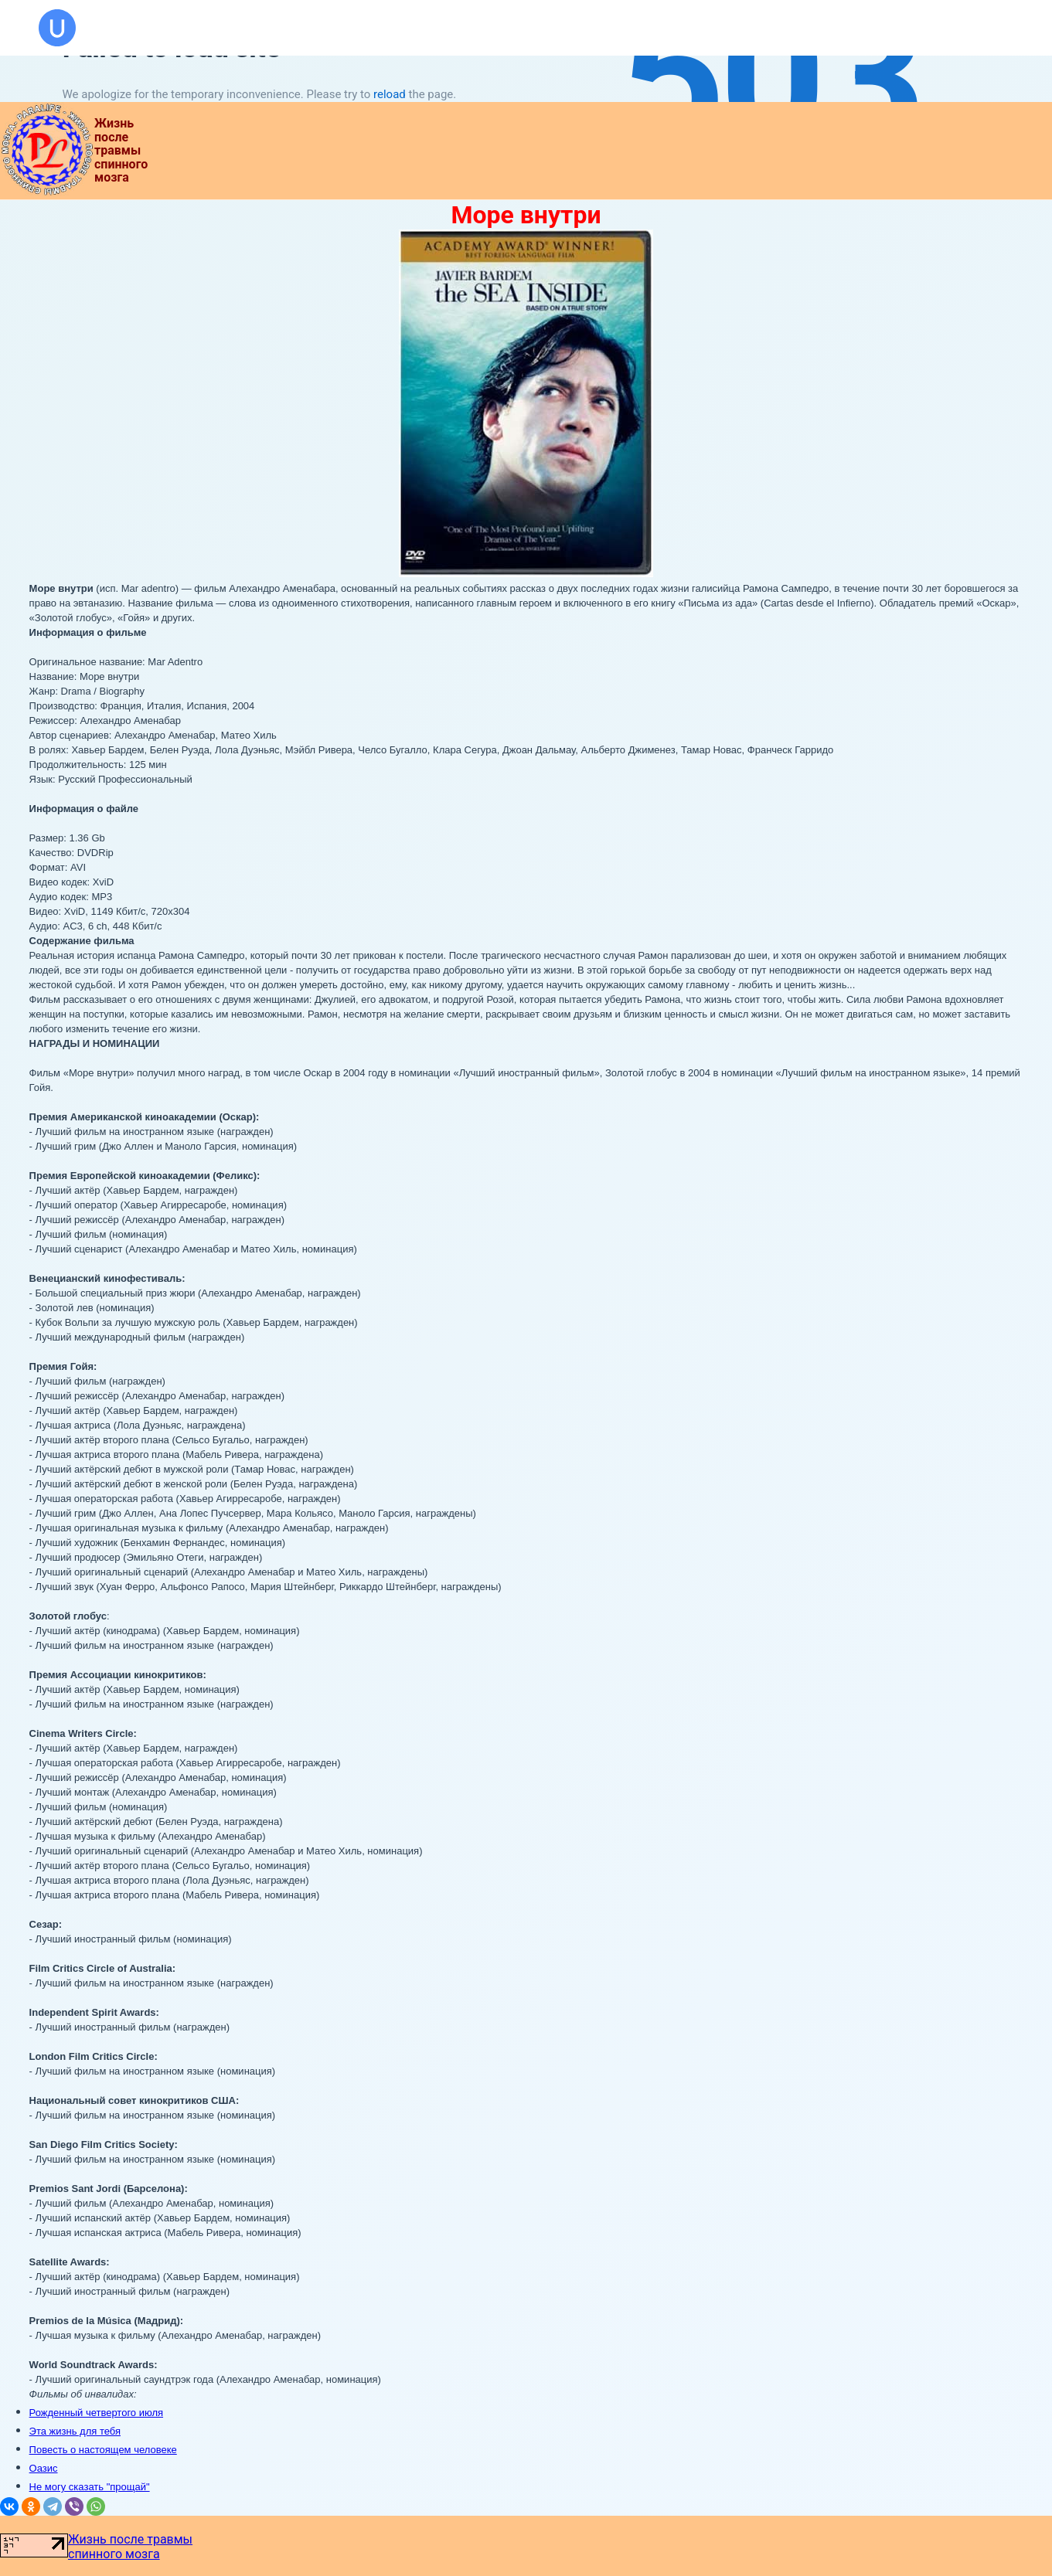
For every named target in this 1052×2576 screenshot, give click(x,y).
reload (389, 94)
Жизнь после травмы (130, 2539)
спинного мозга (114, 2554)
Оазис (43, 2468)
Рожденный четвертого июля (96, 2412)
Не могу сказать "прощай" (89, 2487)
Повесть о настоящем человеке (103, 2449)
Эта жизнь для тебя (75, 2431)
